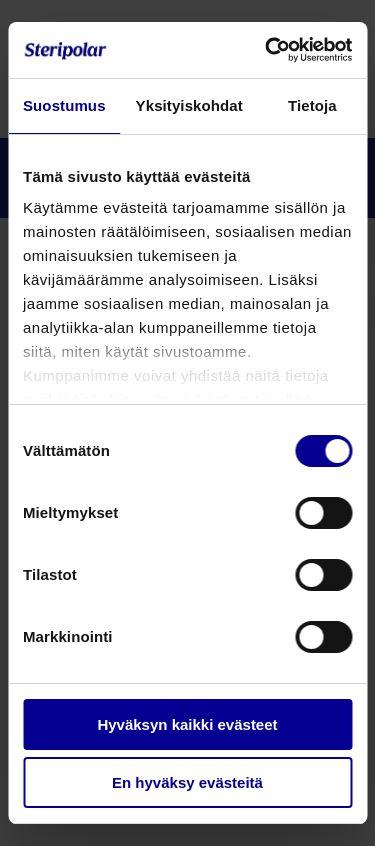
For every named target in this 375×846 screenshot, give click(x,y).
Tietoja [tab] (312, 105)
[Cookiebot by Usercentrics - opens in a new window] (267, 50)
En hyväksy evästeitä (187, 782)
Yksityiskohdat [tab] (189, 105)
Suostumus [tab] (64, 105)
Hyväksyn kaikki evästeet (187, 724)
